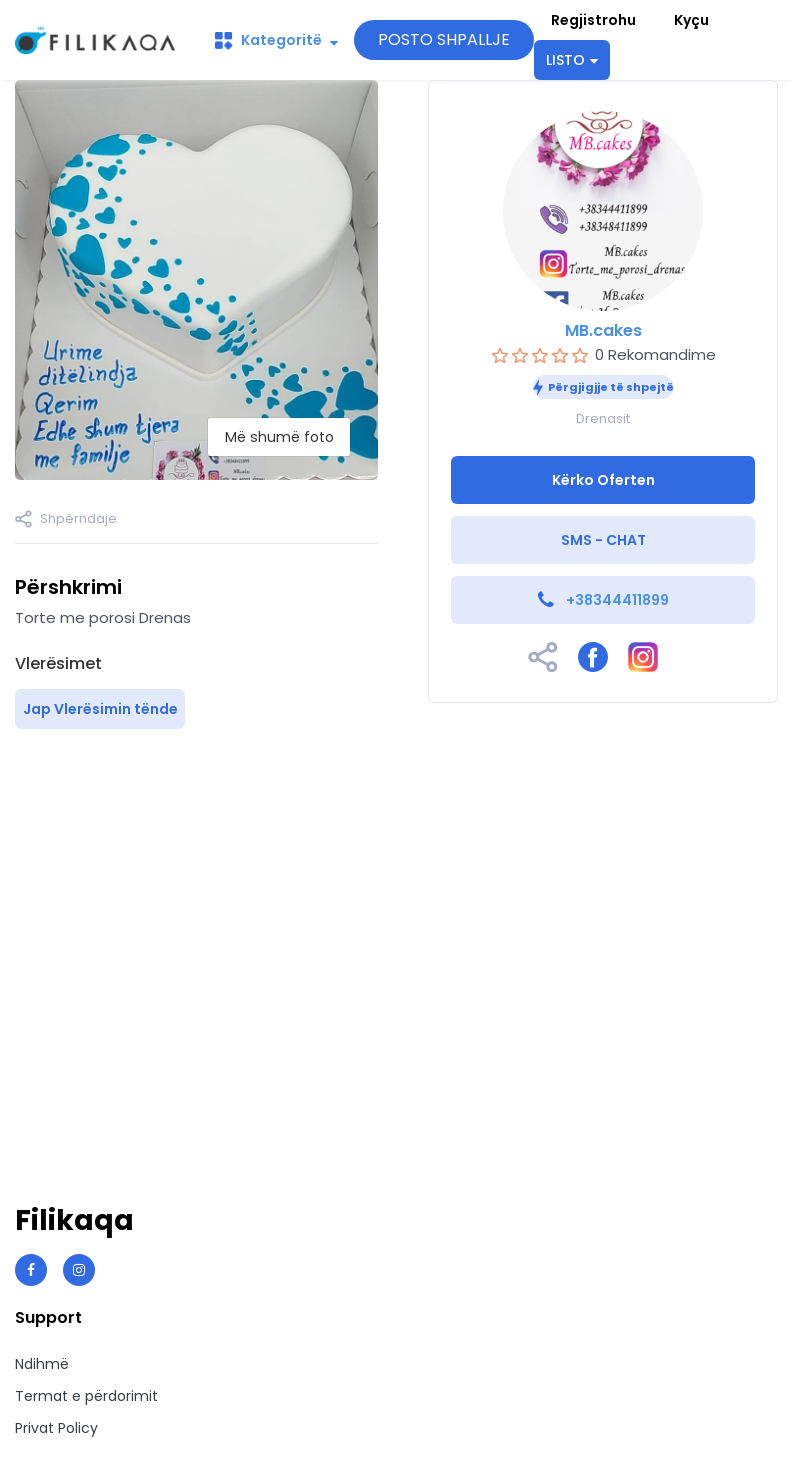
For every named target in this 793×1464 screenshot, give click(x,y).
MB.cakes (603, 330)
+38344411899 (617, 600)
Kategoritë (276, 40)
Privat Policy (56, 1428)
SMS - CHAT (603, 540)
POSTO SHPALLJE (444, 39)
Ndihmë (42, 1364)
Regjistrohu (593, 20)
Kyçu (691, 20)
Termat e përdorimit (86, 1396)
